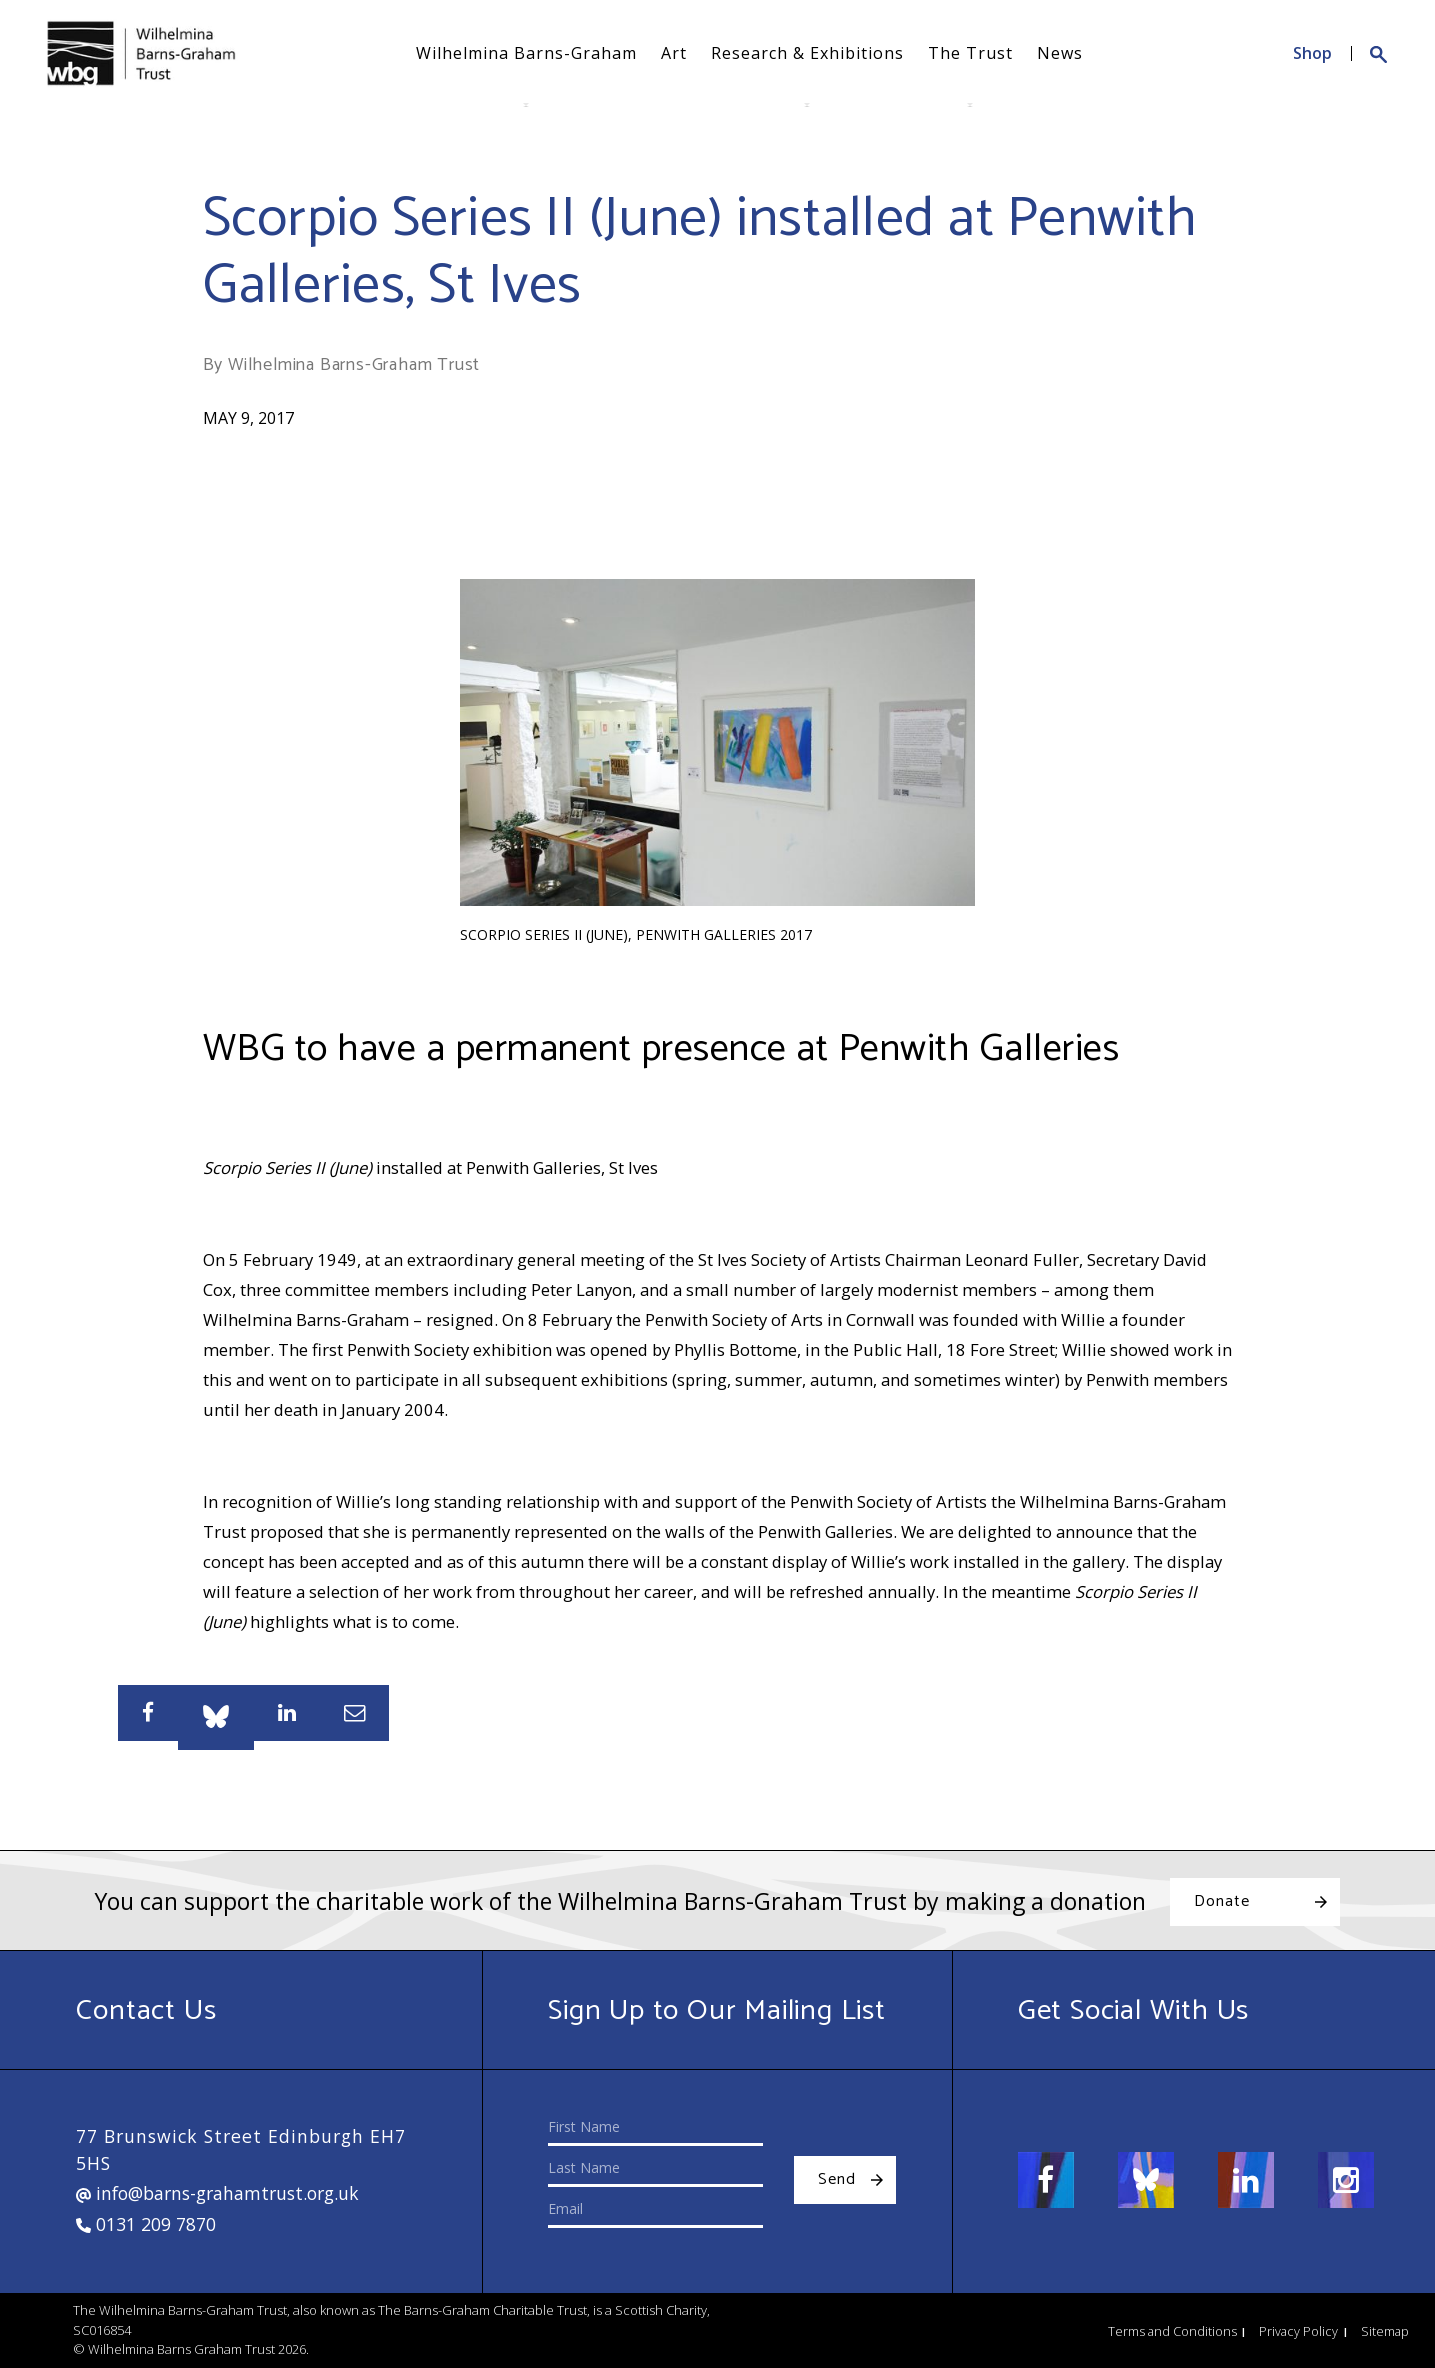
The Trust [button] (970, 53)
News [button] (1060, 53)
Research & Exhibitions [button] (807, 53)
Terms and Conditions (1172, 2331)
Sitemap (1385, 2331)
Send (837, 2179)
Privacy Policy (1298, 2331)
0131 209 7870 (146, 2224)
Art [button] (674, 53)
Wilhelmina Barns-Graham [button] (526, 53)
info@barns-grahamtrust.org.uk (217, 2193)
